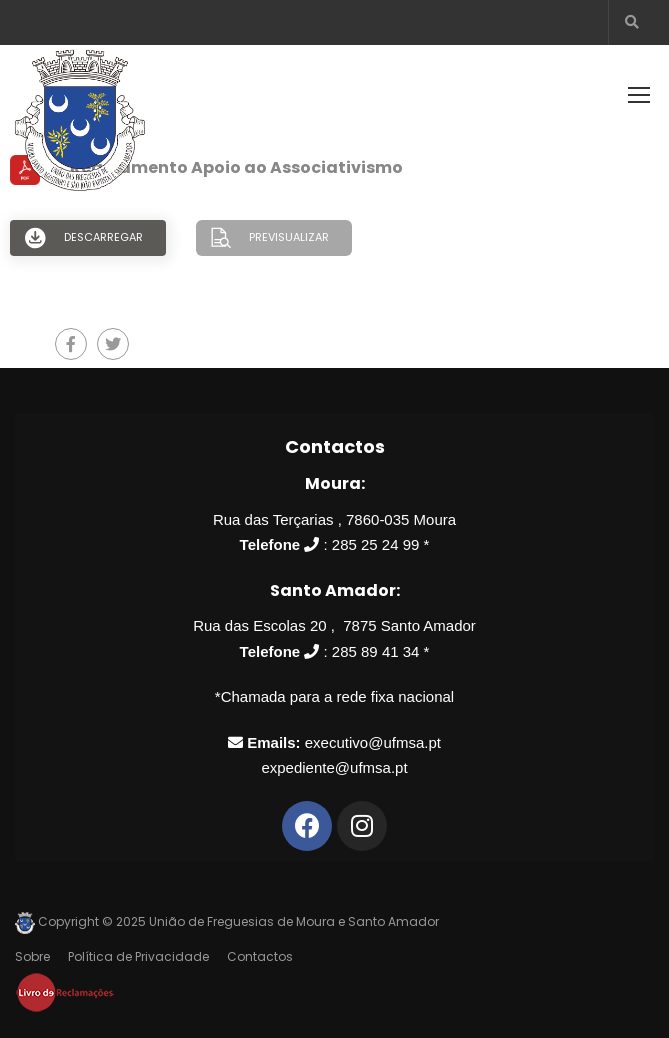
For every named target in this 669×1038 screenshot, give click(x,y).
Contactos (260, 956)
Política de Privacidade (138, 956)
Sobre (32, 956)
